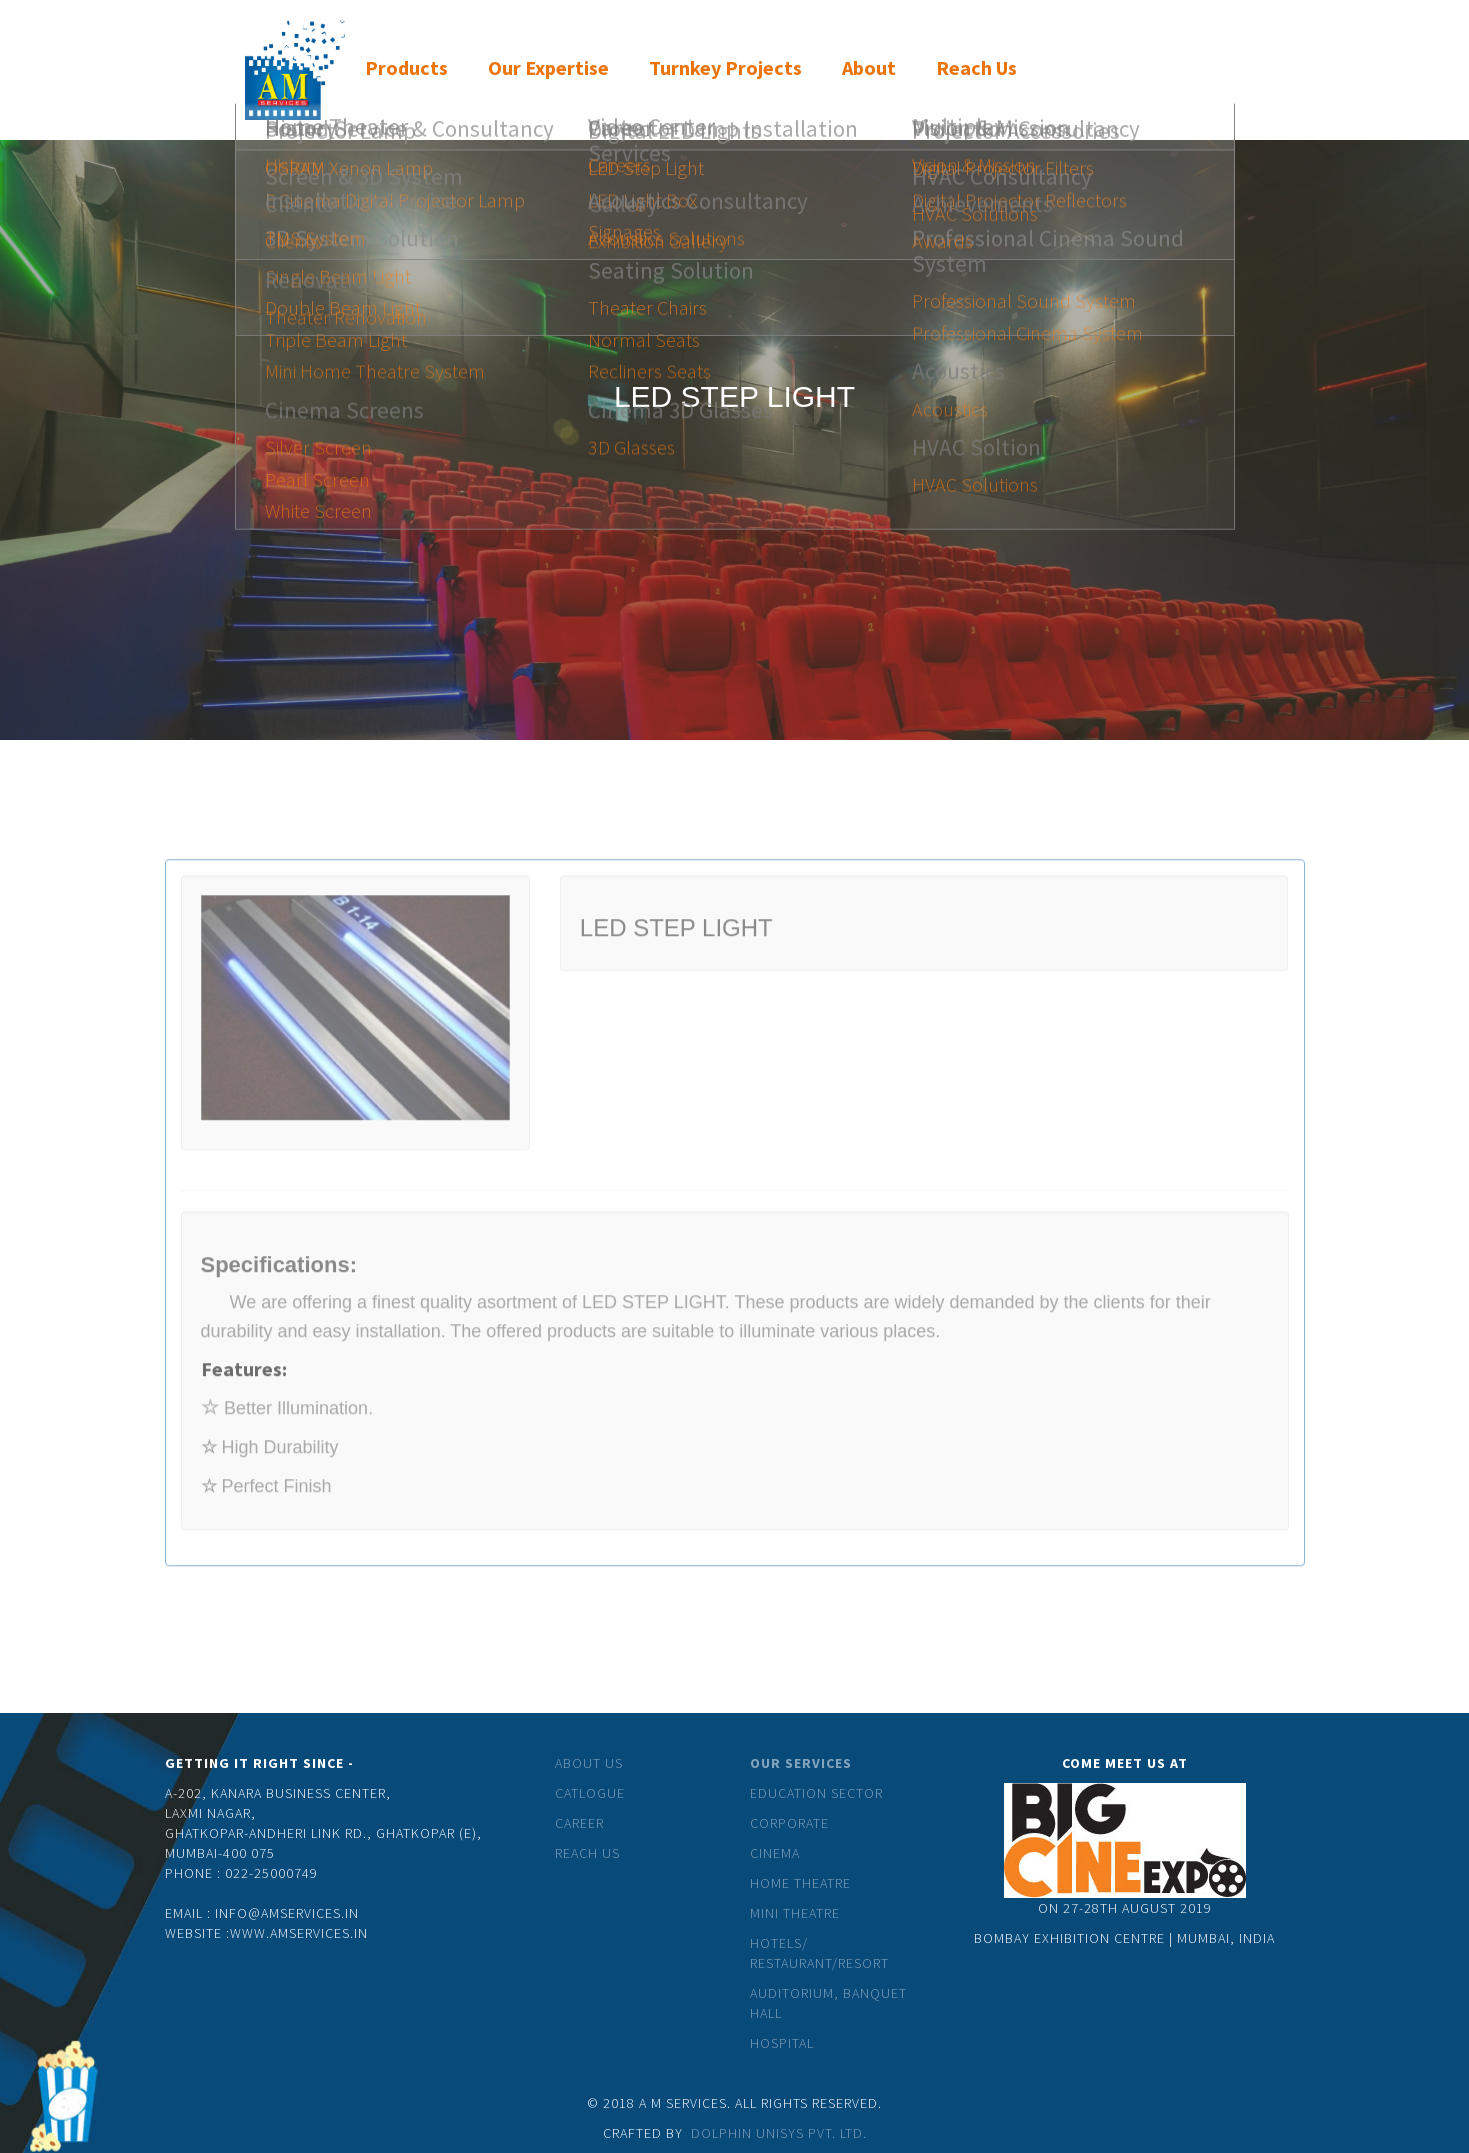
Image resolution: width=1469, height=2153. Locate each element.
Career (579, 1823)
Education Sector (816, 1793)
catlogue (590, 1793)
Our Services (801, 1763)
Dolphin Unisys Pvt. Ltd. (779, 2133)
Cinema (775, 1853)
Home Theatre (800, 1883)
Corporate (789, 1823)
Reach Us (587, 1853)
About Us (589, 1763)
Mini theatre (795, 1913)
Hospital (782, 2043)
